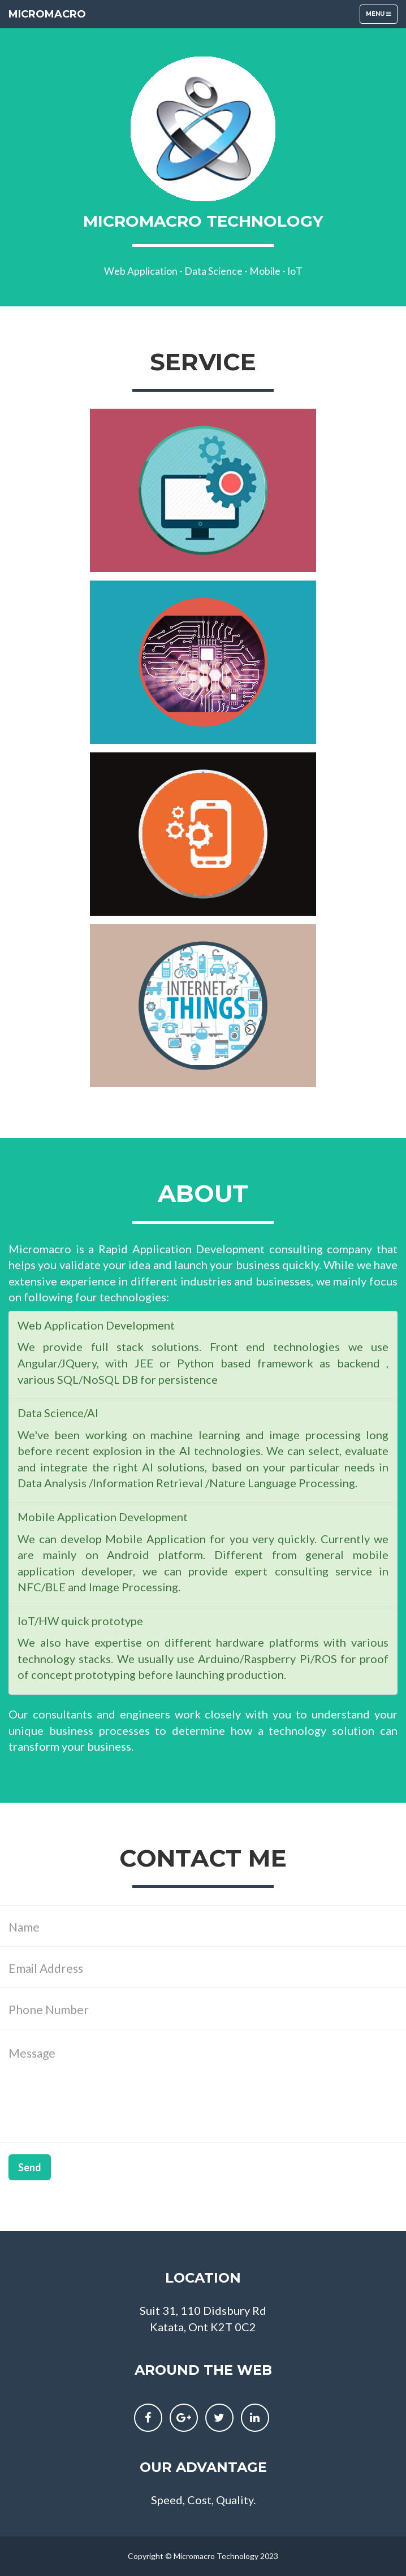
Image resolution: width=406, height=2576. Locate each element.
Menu (381, 17)
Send (29, 2167)
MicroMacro (47, 14)
